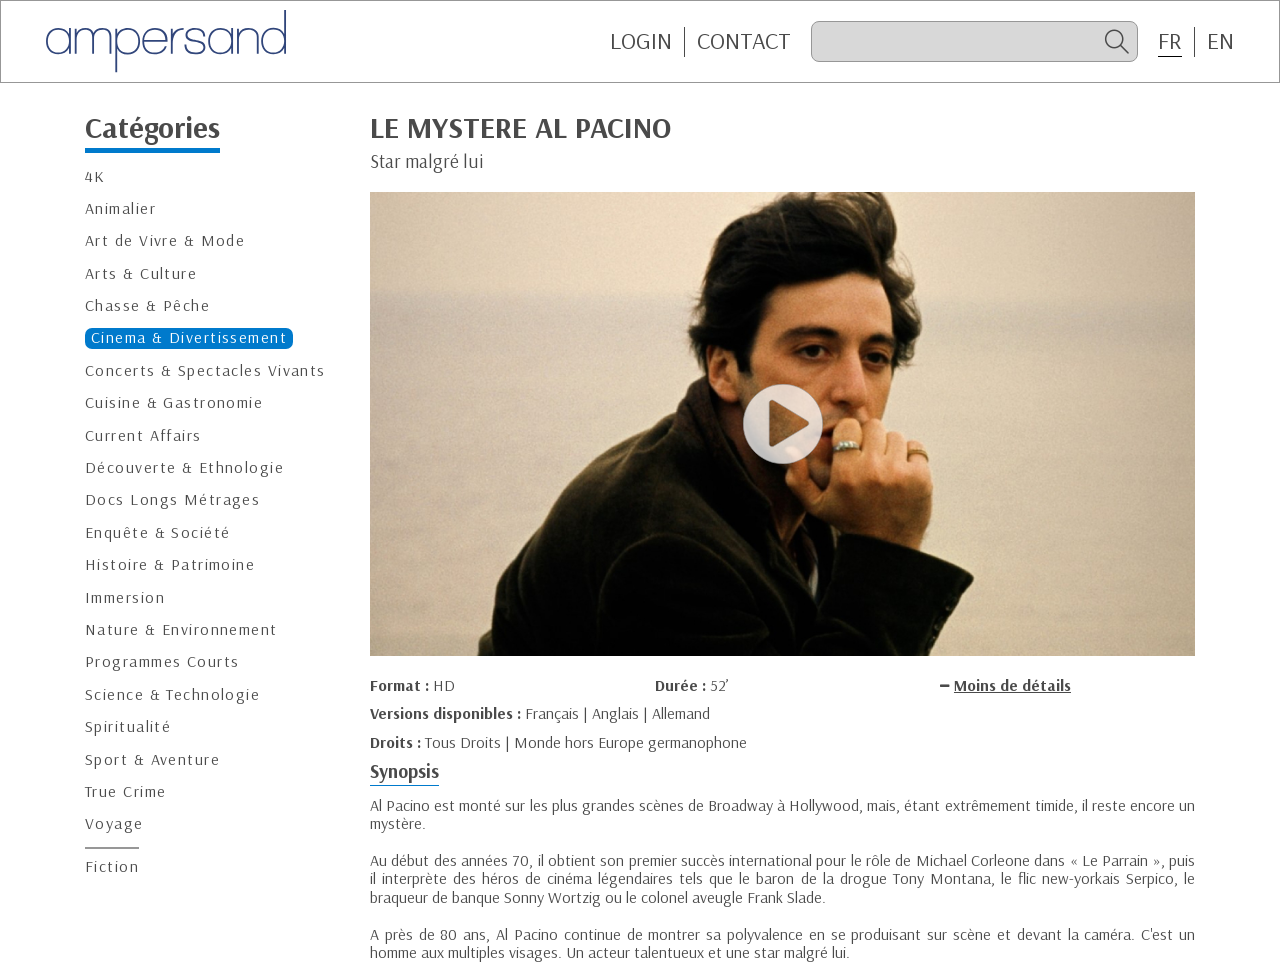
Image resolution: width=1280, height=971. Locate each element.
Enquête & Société (157, 532)
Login (641, 41)
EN (1220, 41)
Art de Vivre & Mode (165, 240)
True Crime (125, 791)
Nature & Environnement (181, 629)
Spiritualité (128, 726)
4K (95, 176)
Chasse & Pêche (147, 305)
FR (1170, 41)
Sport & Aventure (152, 759)
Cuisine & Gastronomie (174, 402)
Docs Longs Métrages (172, 499)
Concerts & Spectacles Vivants (205, 370)
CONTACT (744, 41)
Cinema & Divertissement (189, 337)
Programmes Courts (162, 661)
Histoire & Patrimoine (170, 564)
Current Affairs (143, 435)
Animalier (120, 208)
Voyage (114, 823)
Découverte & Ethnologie (184, 467)
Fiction (112, 866)
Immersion (125, 597)
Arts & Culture (141, 273)
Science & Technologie (172, 694)
